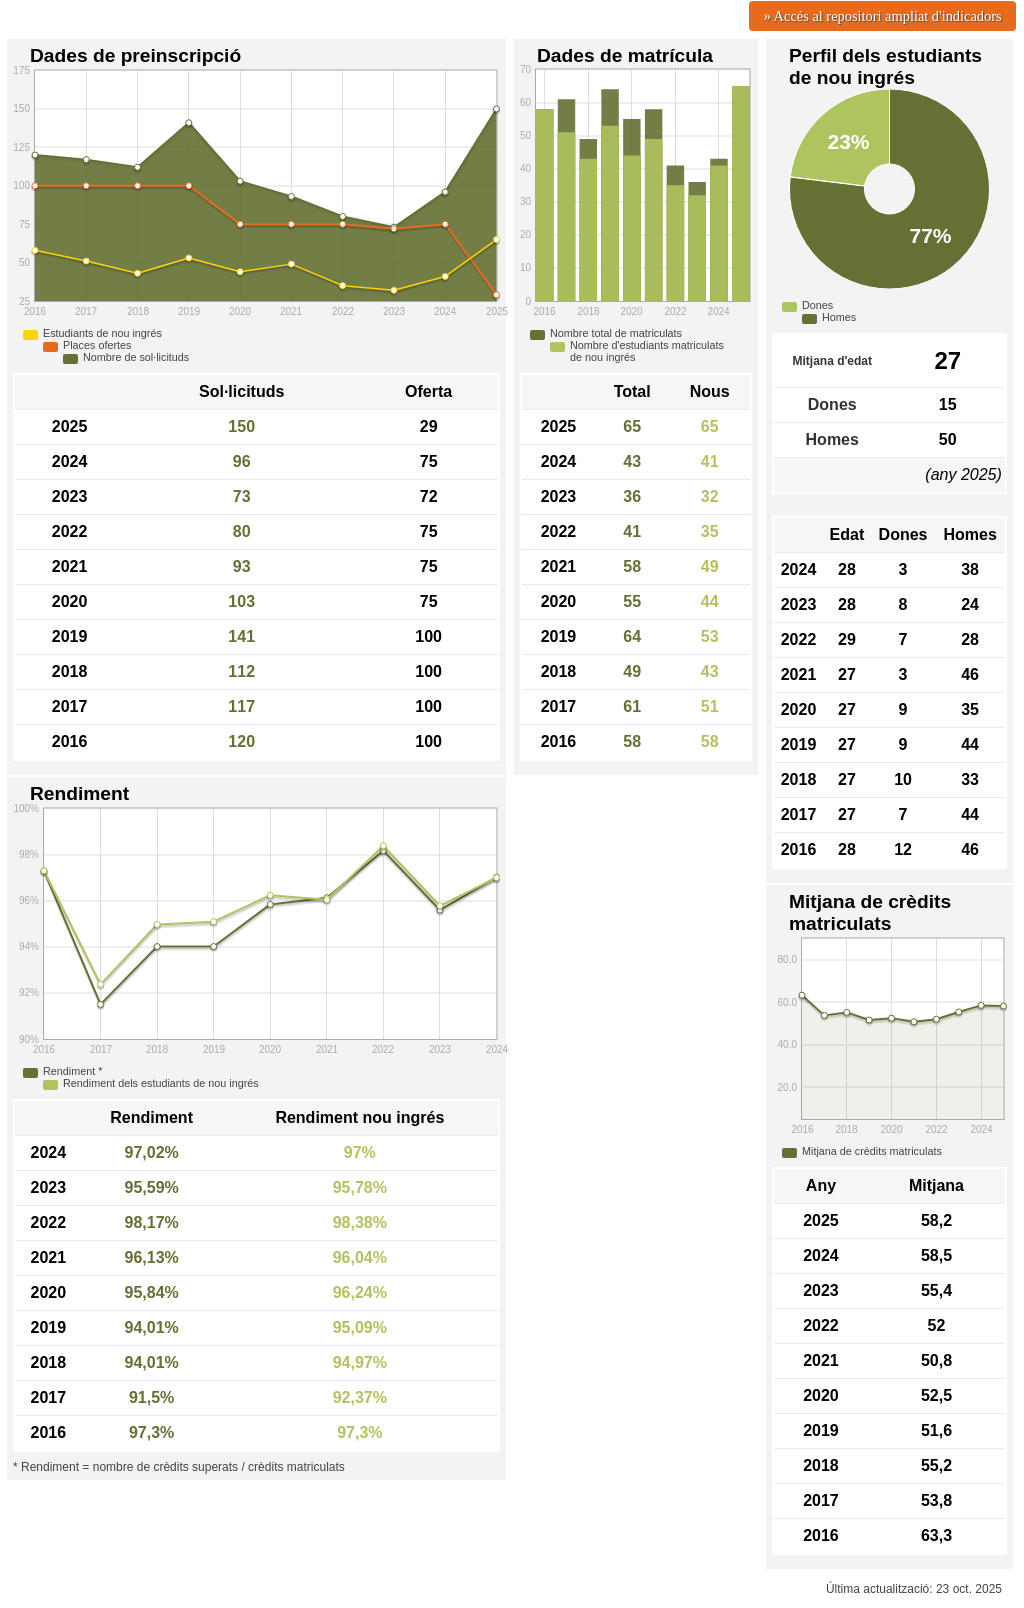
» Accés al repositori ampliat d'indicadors (883, 16)
